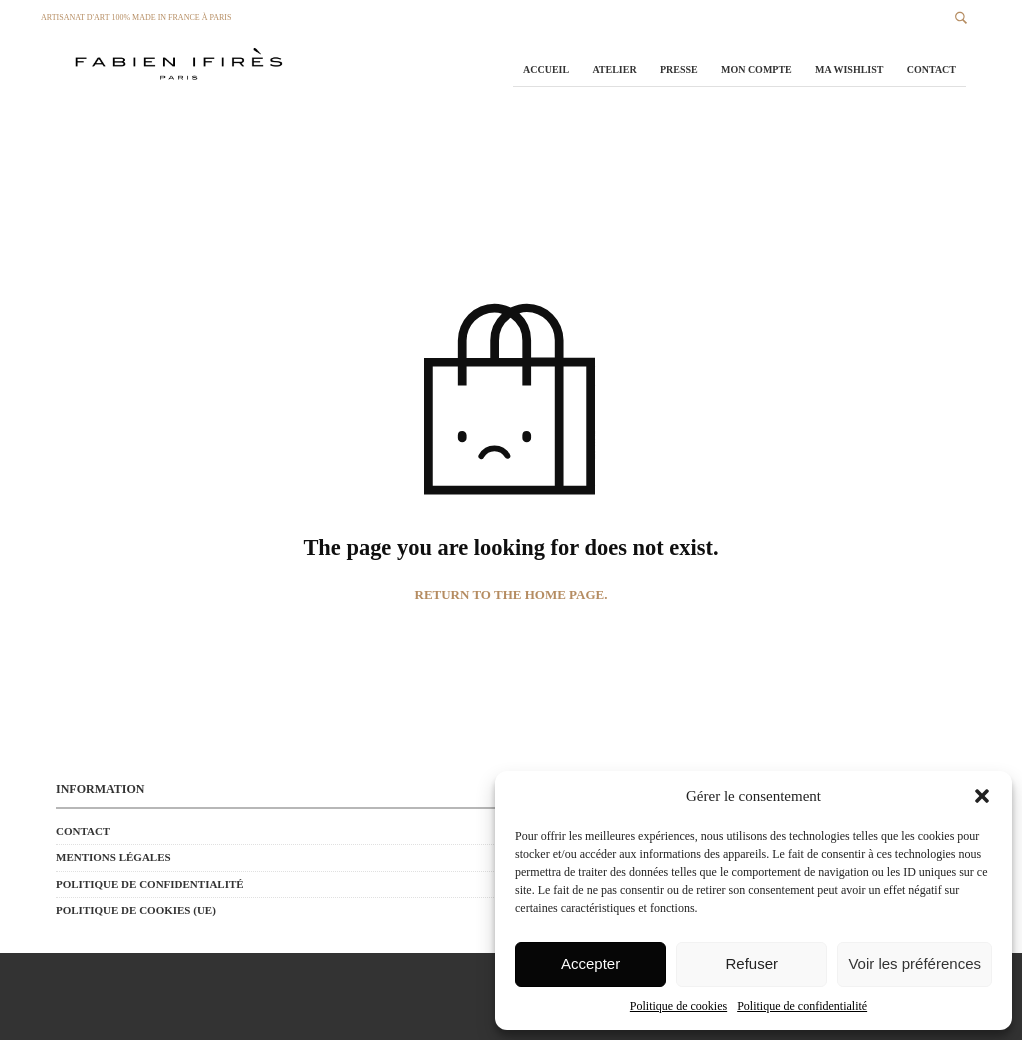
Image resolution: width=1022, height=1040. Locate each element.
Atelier (614, 69)
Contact (931, 69)
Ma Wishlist (849, 69)
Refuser (752, 963)
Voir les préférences (914, 963)
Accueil (546, 69)
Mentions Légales (113, 857)
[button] (982, 796)
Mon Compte (756, 69)
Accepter (590, 963)
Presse (679, 69)
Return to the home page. (511, 594)
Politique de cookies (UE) (136, 910)
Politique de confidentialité (802, 1006)
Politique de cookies (678, 1006)
